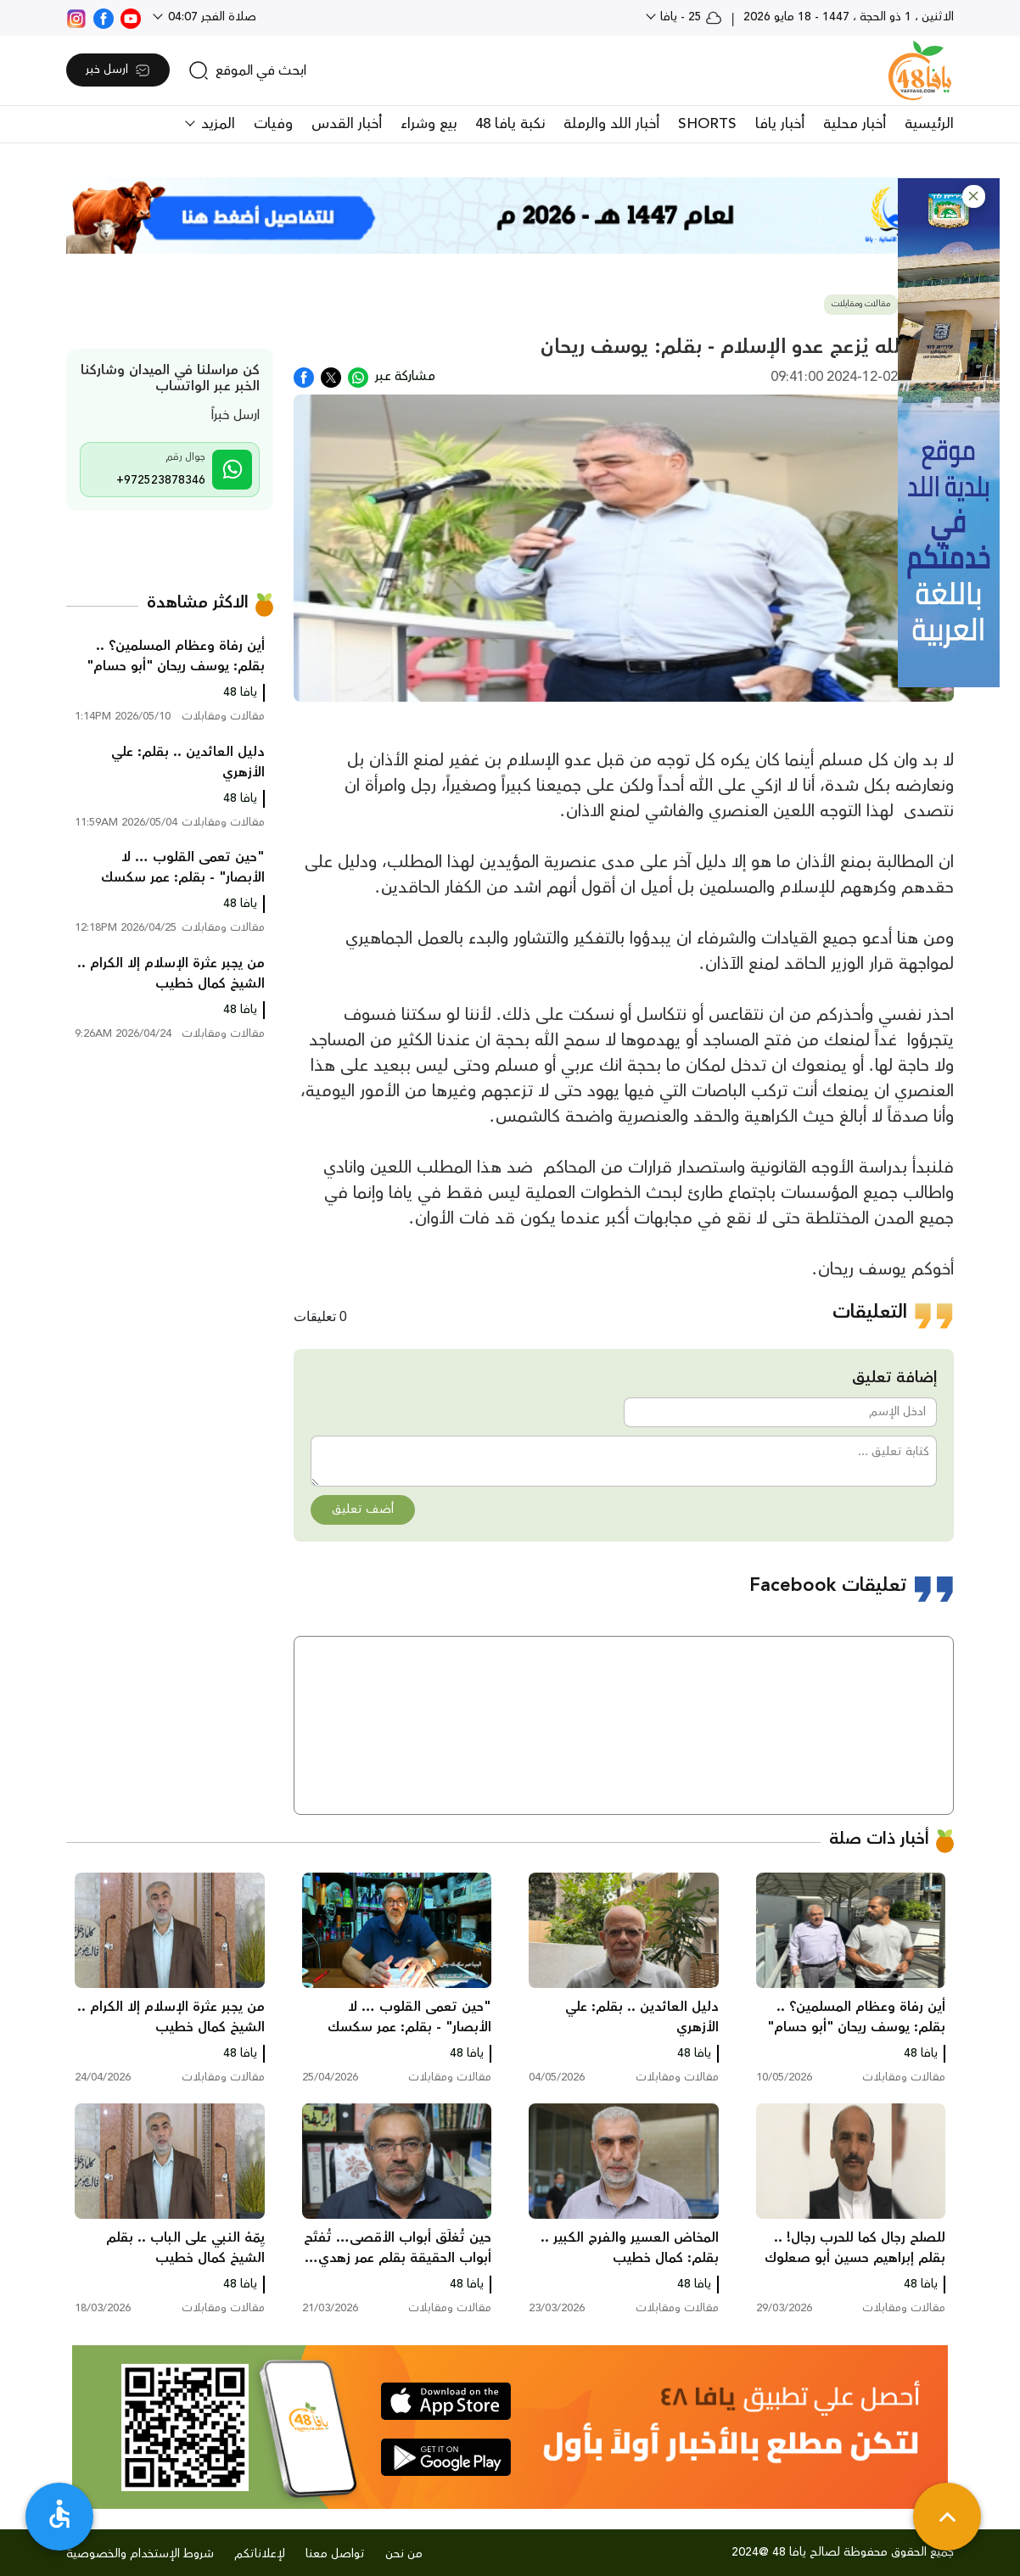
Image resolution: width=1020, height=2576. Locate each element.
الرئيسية (929, 124)
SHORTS (707, 124)
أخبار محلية (854, 124)
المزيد (216, 124)
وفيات (273, 124)
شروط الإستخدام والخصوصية (140, 2554)
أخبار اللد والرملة (611, 124)
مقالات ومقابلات (861, 304)
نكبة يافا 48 (510, 124)
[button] (973, 196)
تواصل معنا (335, 2554)
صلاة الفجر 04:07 (210, 17)
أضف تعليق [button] (363, 1509)
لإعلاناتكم (259, 2554)
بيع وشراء (429, 124)
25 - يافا (689, 17)
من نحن (404, 2554)
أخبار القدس (346, 124)
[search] (247, 70)
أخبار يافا (779, 124)
